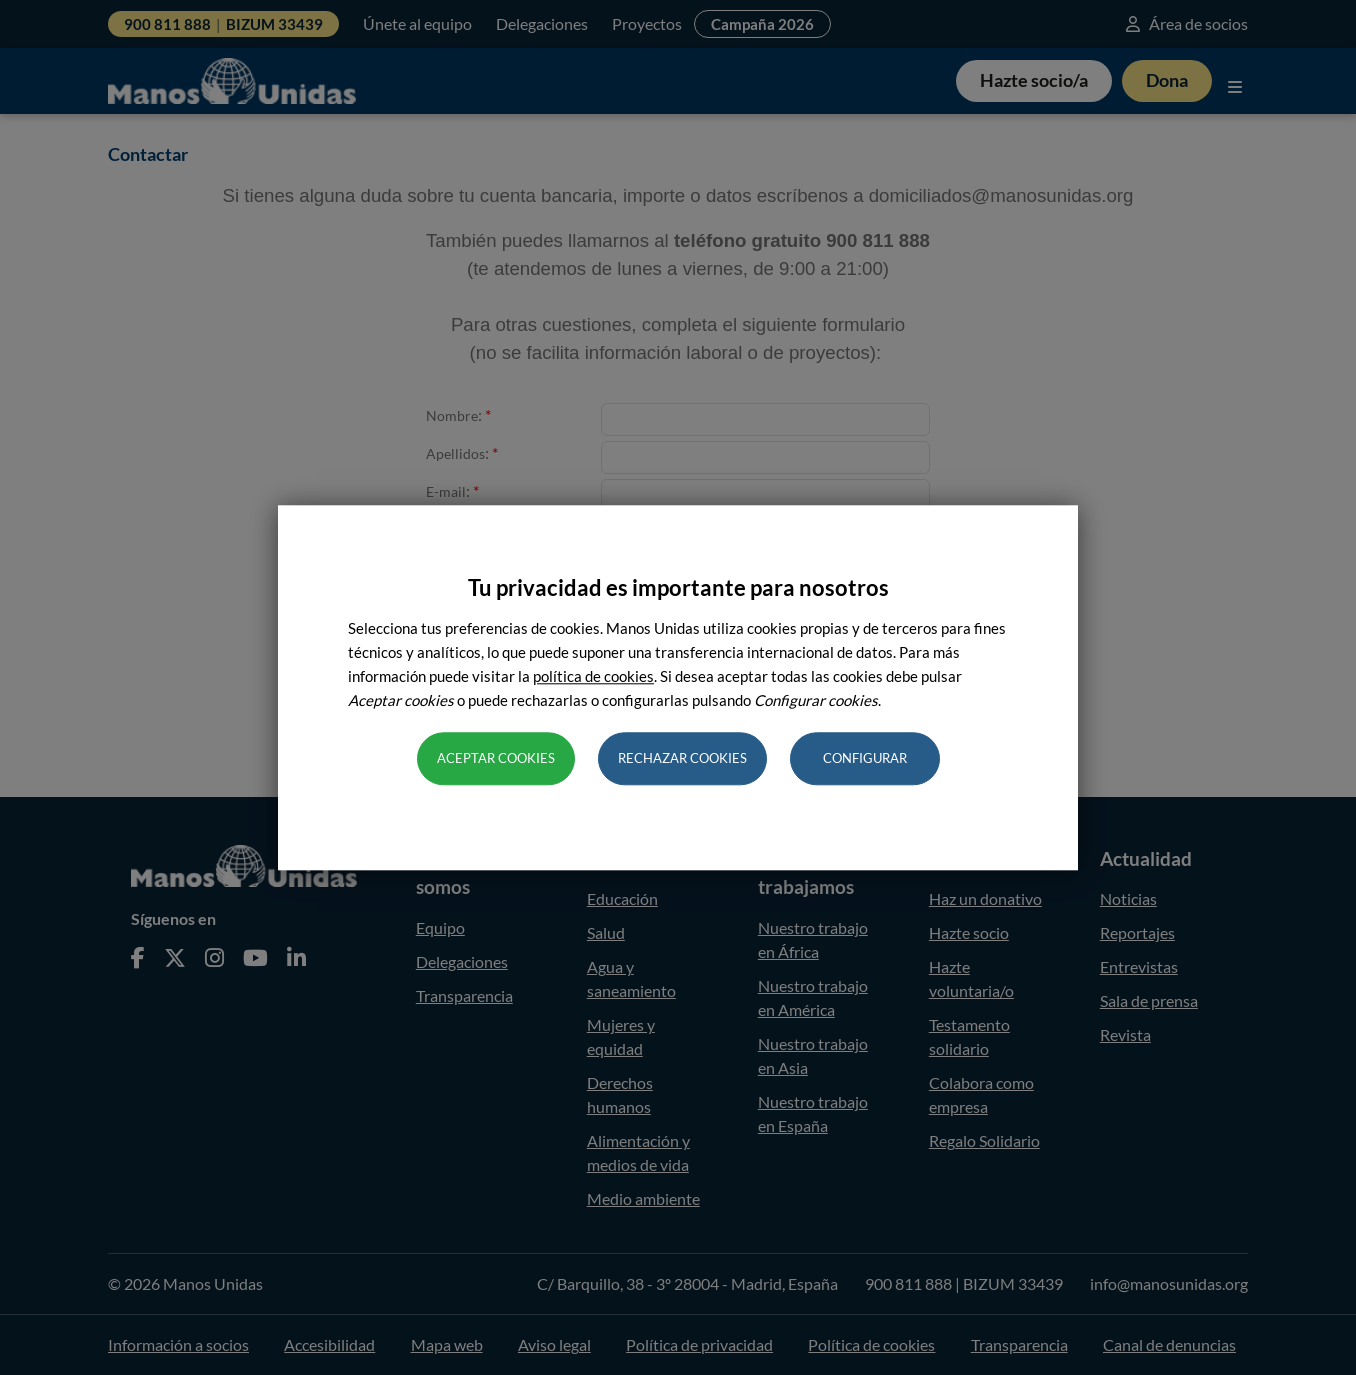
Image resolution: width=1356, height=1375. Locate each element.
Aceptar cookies (496, 758)
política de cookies (593, 676)
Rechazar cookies (682, 758)
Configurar (865, 758)
